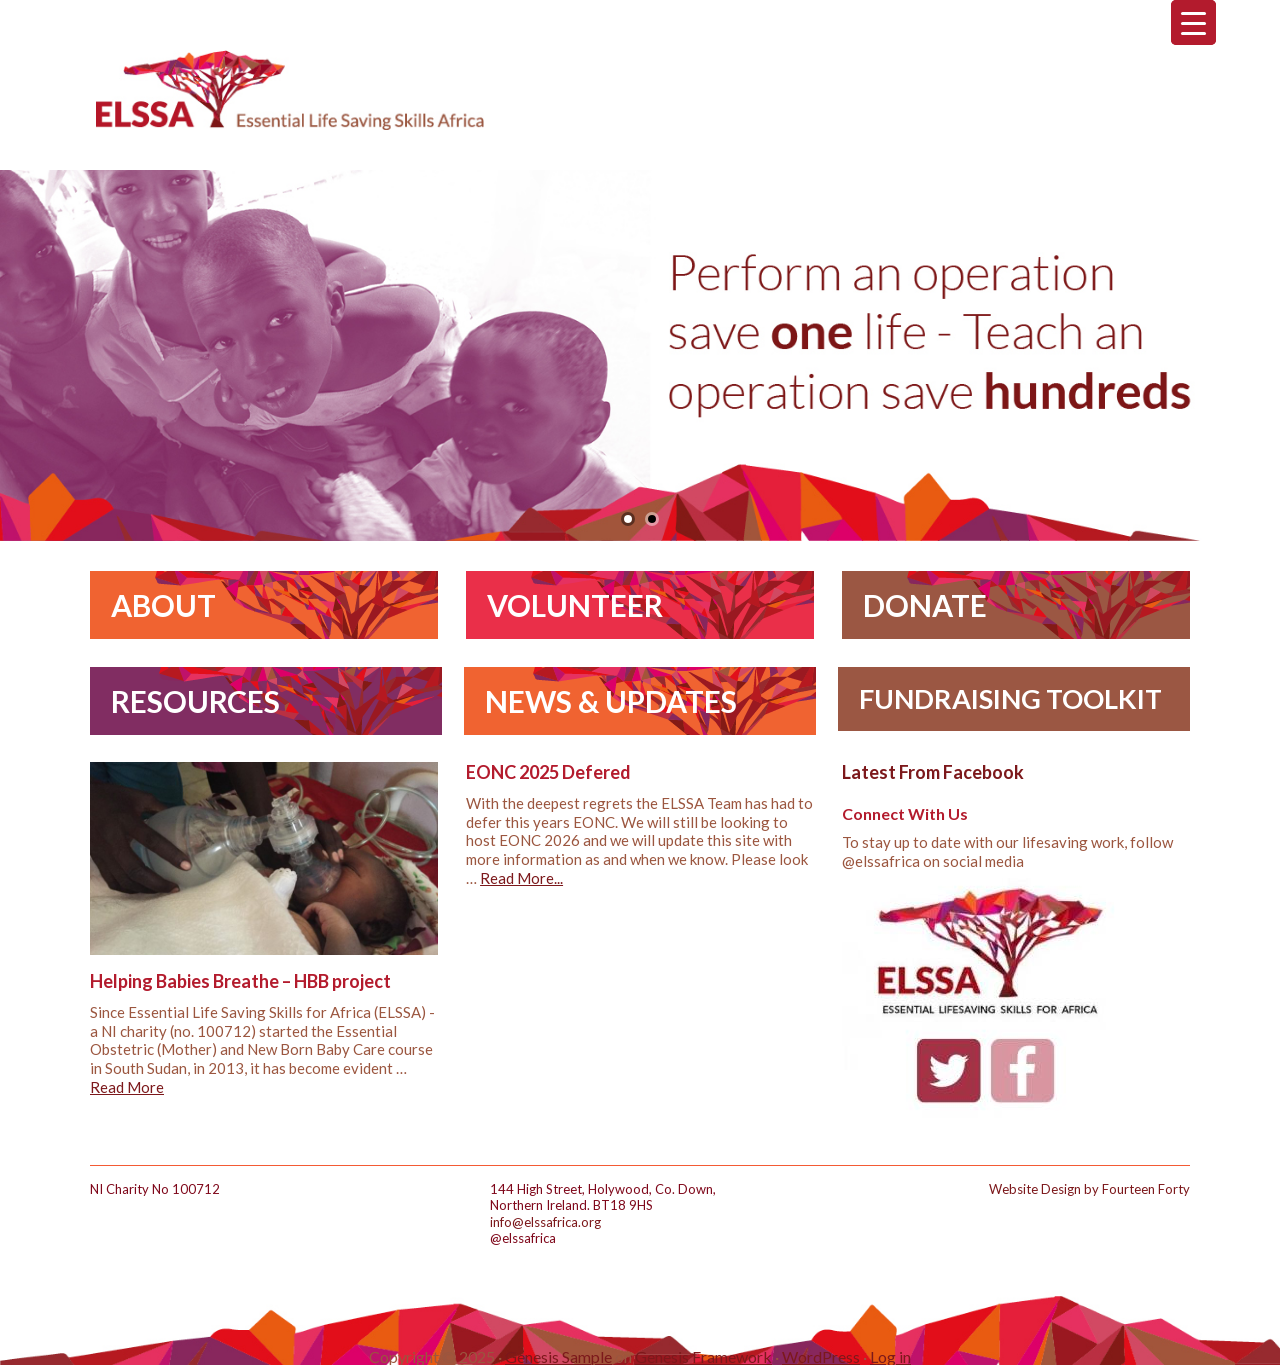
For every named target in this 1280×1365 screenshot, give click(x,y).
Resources (195, 701)
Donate (925, 605)
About (163, 605)
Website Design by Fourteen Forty (1089, 1189)
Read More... (521, 878)
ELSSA (290, 90)
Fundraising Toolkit (1010, 698)
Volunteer (575, 605)
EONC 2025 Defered (548, 772)
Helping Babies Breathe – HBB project (240, 981)
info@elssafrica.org (545, 1222)
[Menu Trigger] (1193, 22)
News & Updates (611, 701)
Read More (127, 1087)
